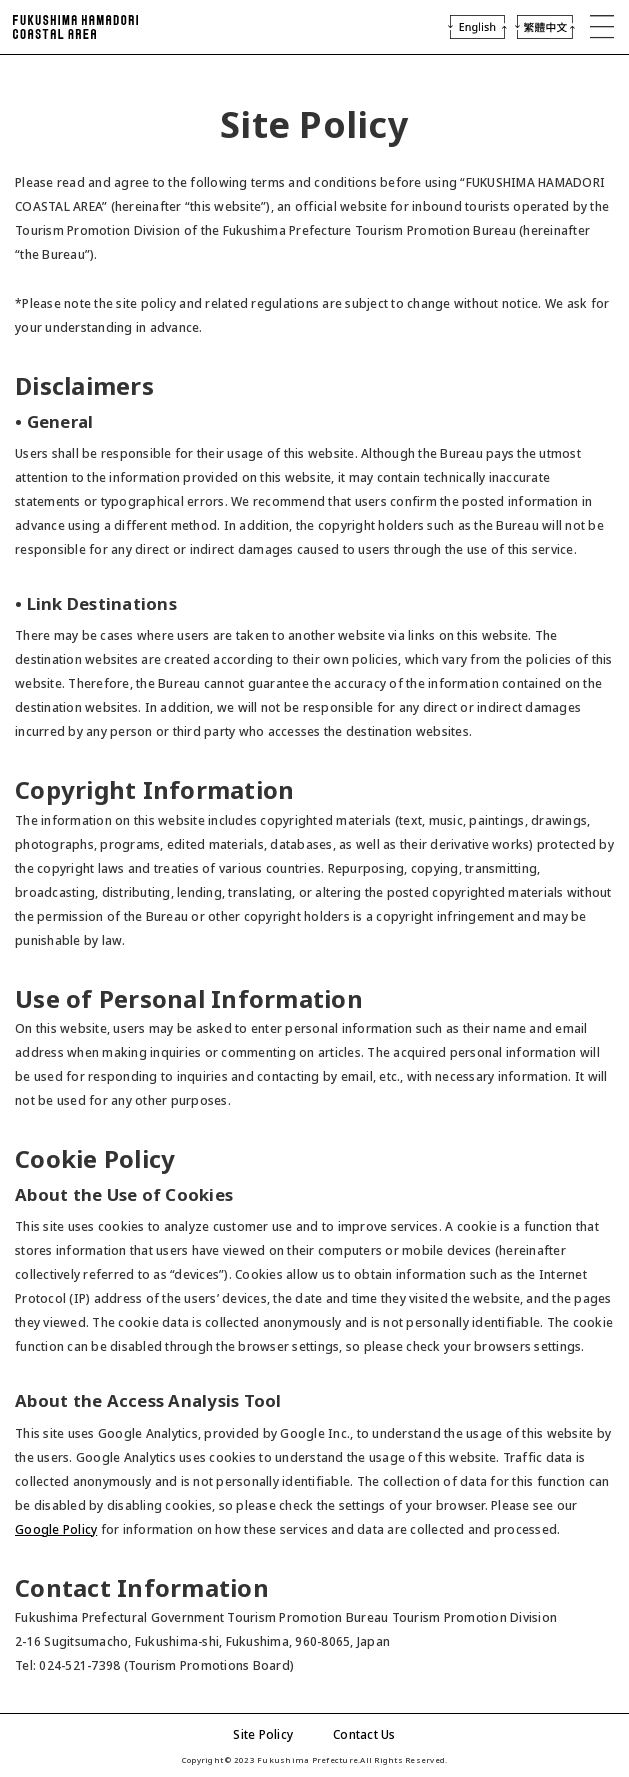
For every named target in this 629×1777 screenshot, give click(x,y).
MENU (602, 27)
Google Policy (56, 1529)
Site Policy (263, 1734)
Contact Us (364, 1734)
